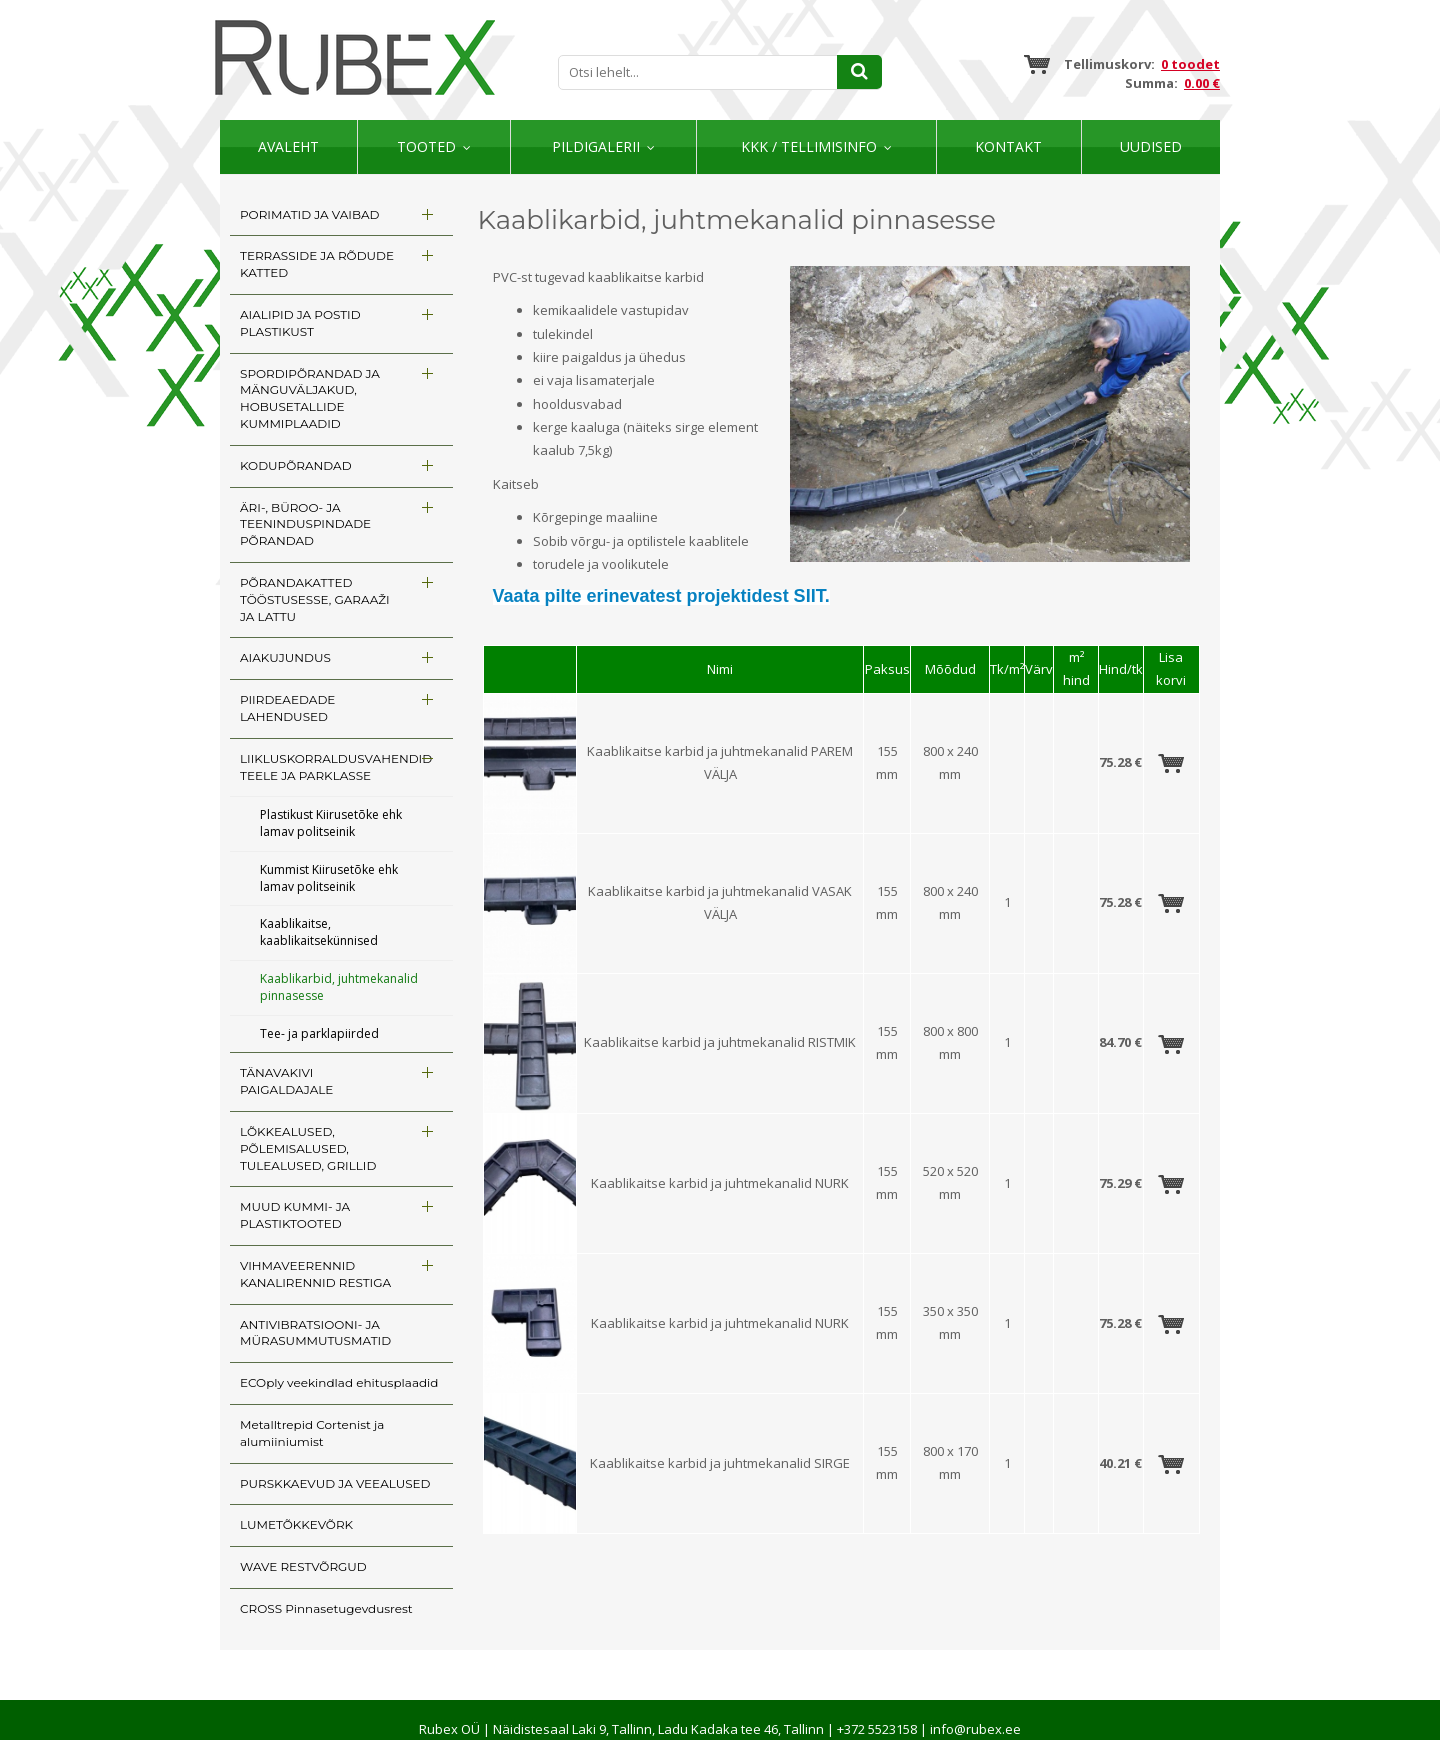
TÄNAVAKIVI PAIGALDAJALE (286, 1081)
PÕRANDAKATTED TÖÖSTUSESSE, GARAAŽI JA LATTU (315, 599)
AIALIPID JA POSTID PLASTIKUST (300, 323)
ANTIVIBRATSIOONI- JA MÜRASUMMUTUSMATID (315, 1333)
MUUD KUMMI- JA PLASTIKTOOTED (295, 1215)
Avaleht (288, 146)
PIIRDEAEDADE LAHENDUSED (287, 708)
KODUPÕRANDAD (296, 465)
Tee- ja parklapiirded (319, 1033)
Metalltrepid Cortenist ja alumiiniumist (312, 1433)
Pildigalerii (596, 146)
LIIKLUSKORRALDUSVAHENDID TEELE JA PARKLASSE (336, 767)
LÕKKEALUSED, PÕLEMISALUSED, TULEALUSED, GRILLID (308, 1148)
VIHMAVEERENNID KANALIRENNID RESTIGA (315, 1274)
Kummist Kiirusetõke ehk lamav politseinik (329, 878)
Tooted (426, 146)
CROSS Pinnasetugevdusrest (326, 1608)
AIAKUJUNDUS (285, 657)
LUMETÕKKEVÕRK (296, 1524)
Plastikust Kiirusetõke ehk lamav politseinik (331, 823)
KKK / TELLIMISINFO (809, 146)
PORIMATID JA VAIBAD (309, 214)
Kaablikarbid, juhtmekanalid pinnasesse (339, 987)
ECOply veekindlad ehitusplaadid (339, 1382)
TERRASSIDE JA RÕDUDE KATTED (317, 264)
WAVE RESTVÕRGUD (303, 1566)
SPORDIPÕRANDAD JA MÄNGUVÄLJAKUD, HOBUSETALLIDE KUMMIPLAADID (310, 398)
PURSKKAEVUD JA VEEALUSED (335, 1483)
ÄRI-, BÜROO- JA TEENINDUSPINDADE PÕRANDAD (305, 524)
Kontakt (1008, 146)
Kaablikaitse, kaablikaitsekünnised (319, 932)
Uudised (1151, 146)
